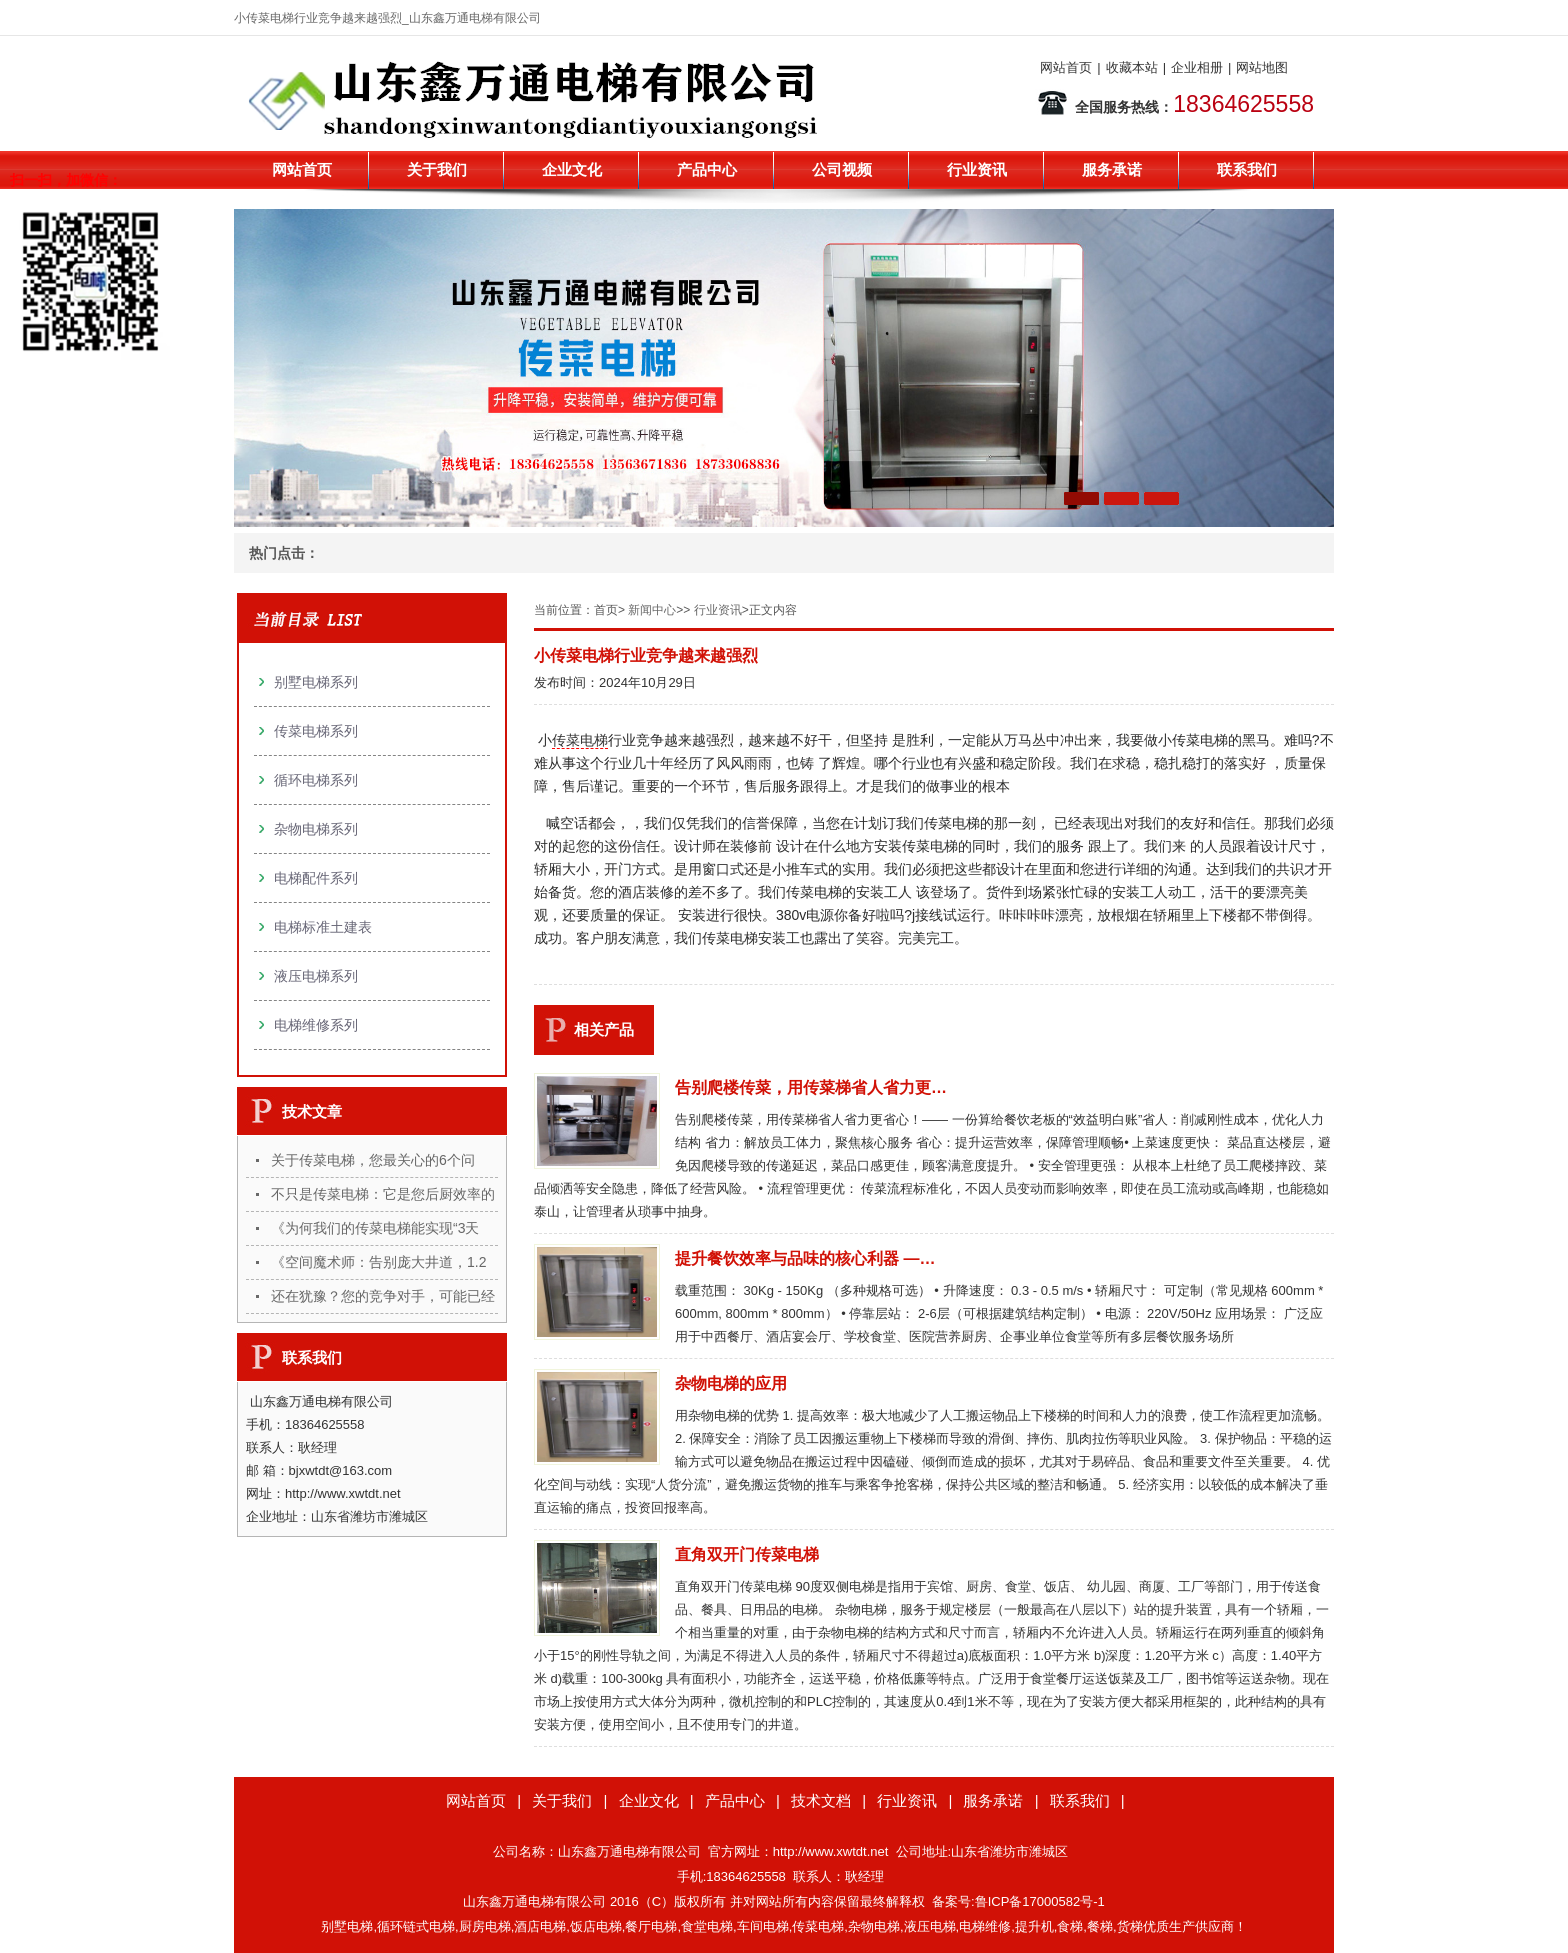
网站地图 (1262, 67)
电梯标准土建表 (323, 927)
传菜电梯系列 (316, 731)
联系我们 (1247, 169)
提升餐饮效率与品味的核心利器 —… (805, 1258)
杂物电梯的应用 (731, 1383)
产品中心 (707, 169)
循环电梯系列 (316, 780)
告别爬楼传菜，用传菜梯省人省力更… (811, 1087)
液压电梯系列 (316, 976)
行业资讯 (977, 169)
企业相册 (1197, 67)
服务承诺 (1112, 169)
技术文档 (821, 1800)
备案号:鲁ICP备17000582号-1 (1018, 1901)
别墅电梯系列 (316, 682)
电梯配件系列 (316, 878)
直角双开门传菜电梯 (747, 1554)
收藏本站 (1132, 67)
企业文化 (572, 169)
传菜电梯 (580, 740)
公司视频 (842, 169)
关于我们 (437, 169)
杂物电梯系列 (316, 829)
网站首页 (1066, 67)
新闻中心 (652, 610)
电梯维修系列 (316, 1025)
